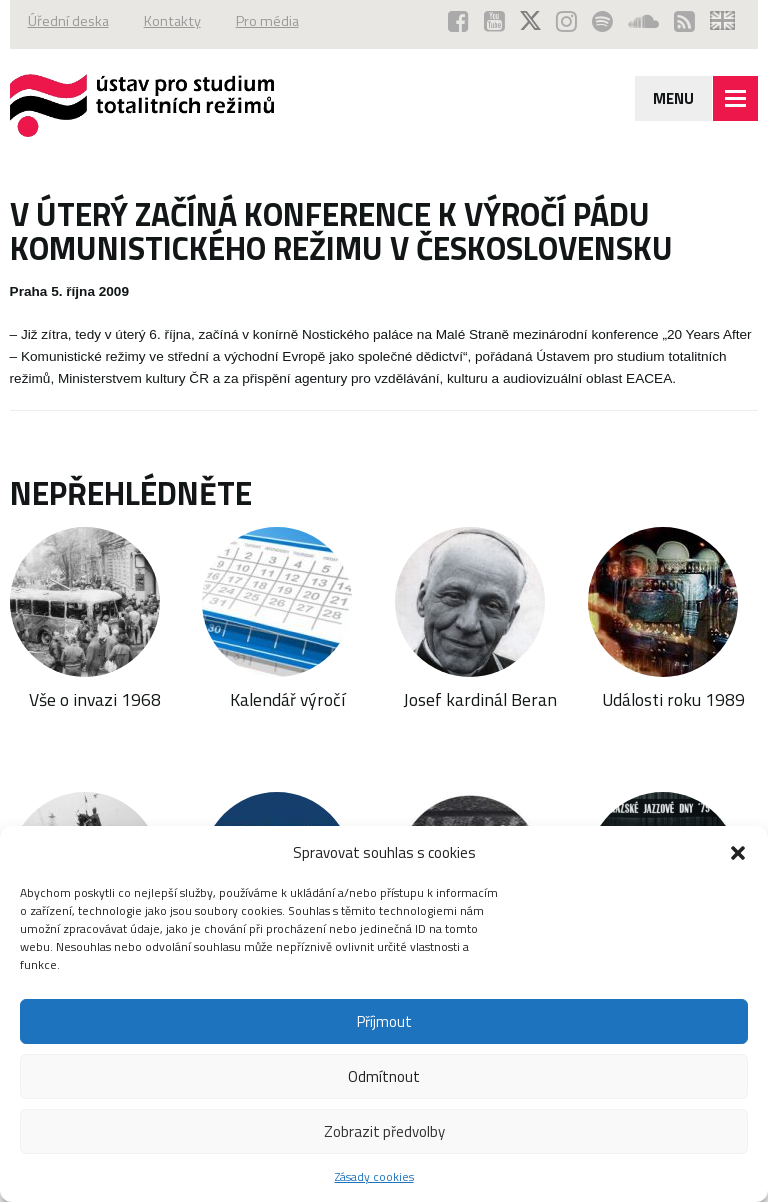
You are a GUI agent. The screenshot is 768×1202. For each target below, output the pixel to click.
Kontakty (172, 21)
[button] (738, 853)
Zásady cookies (374, 1176)
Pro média (267, 21)
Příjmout (384, 1021)
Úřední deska (68, 21)
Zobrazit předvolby (384, 1131)
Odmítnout (384, 1076)
